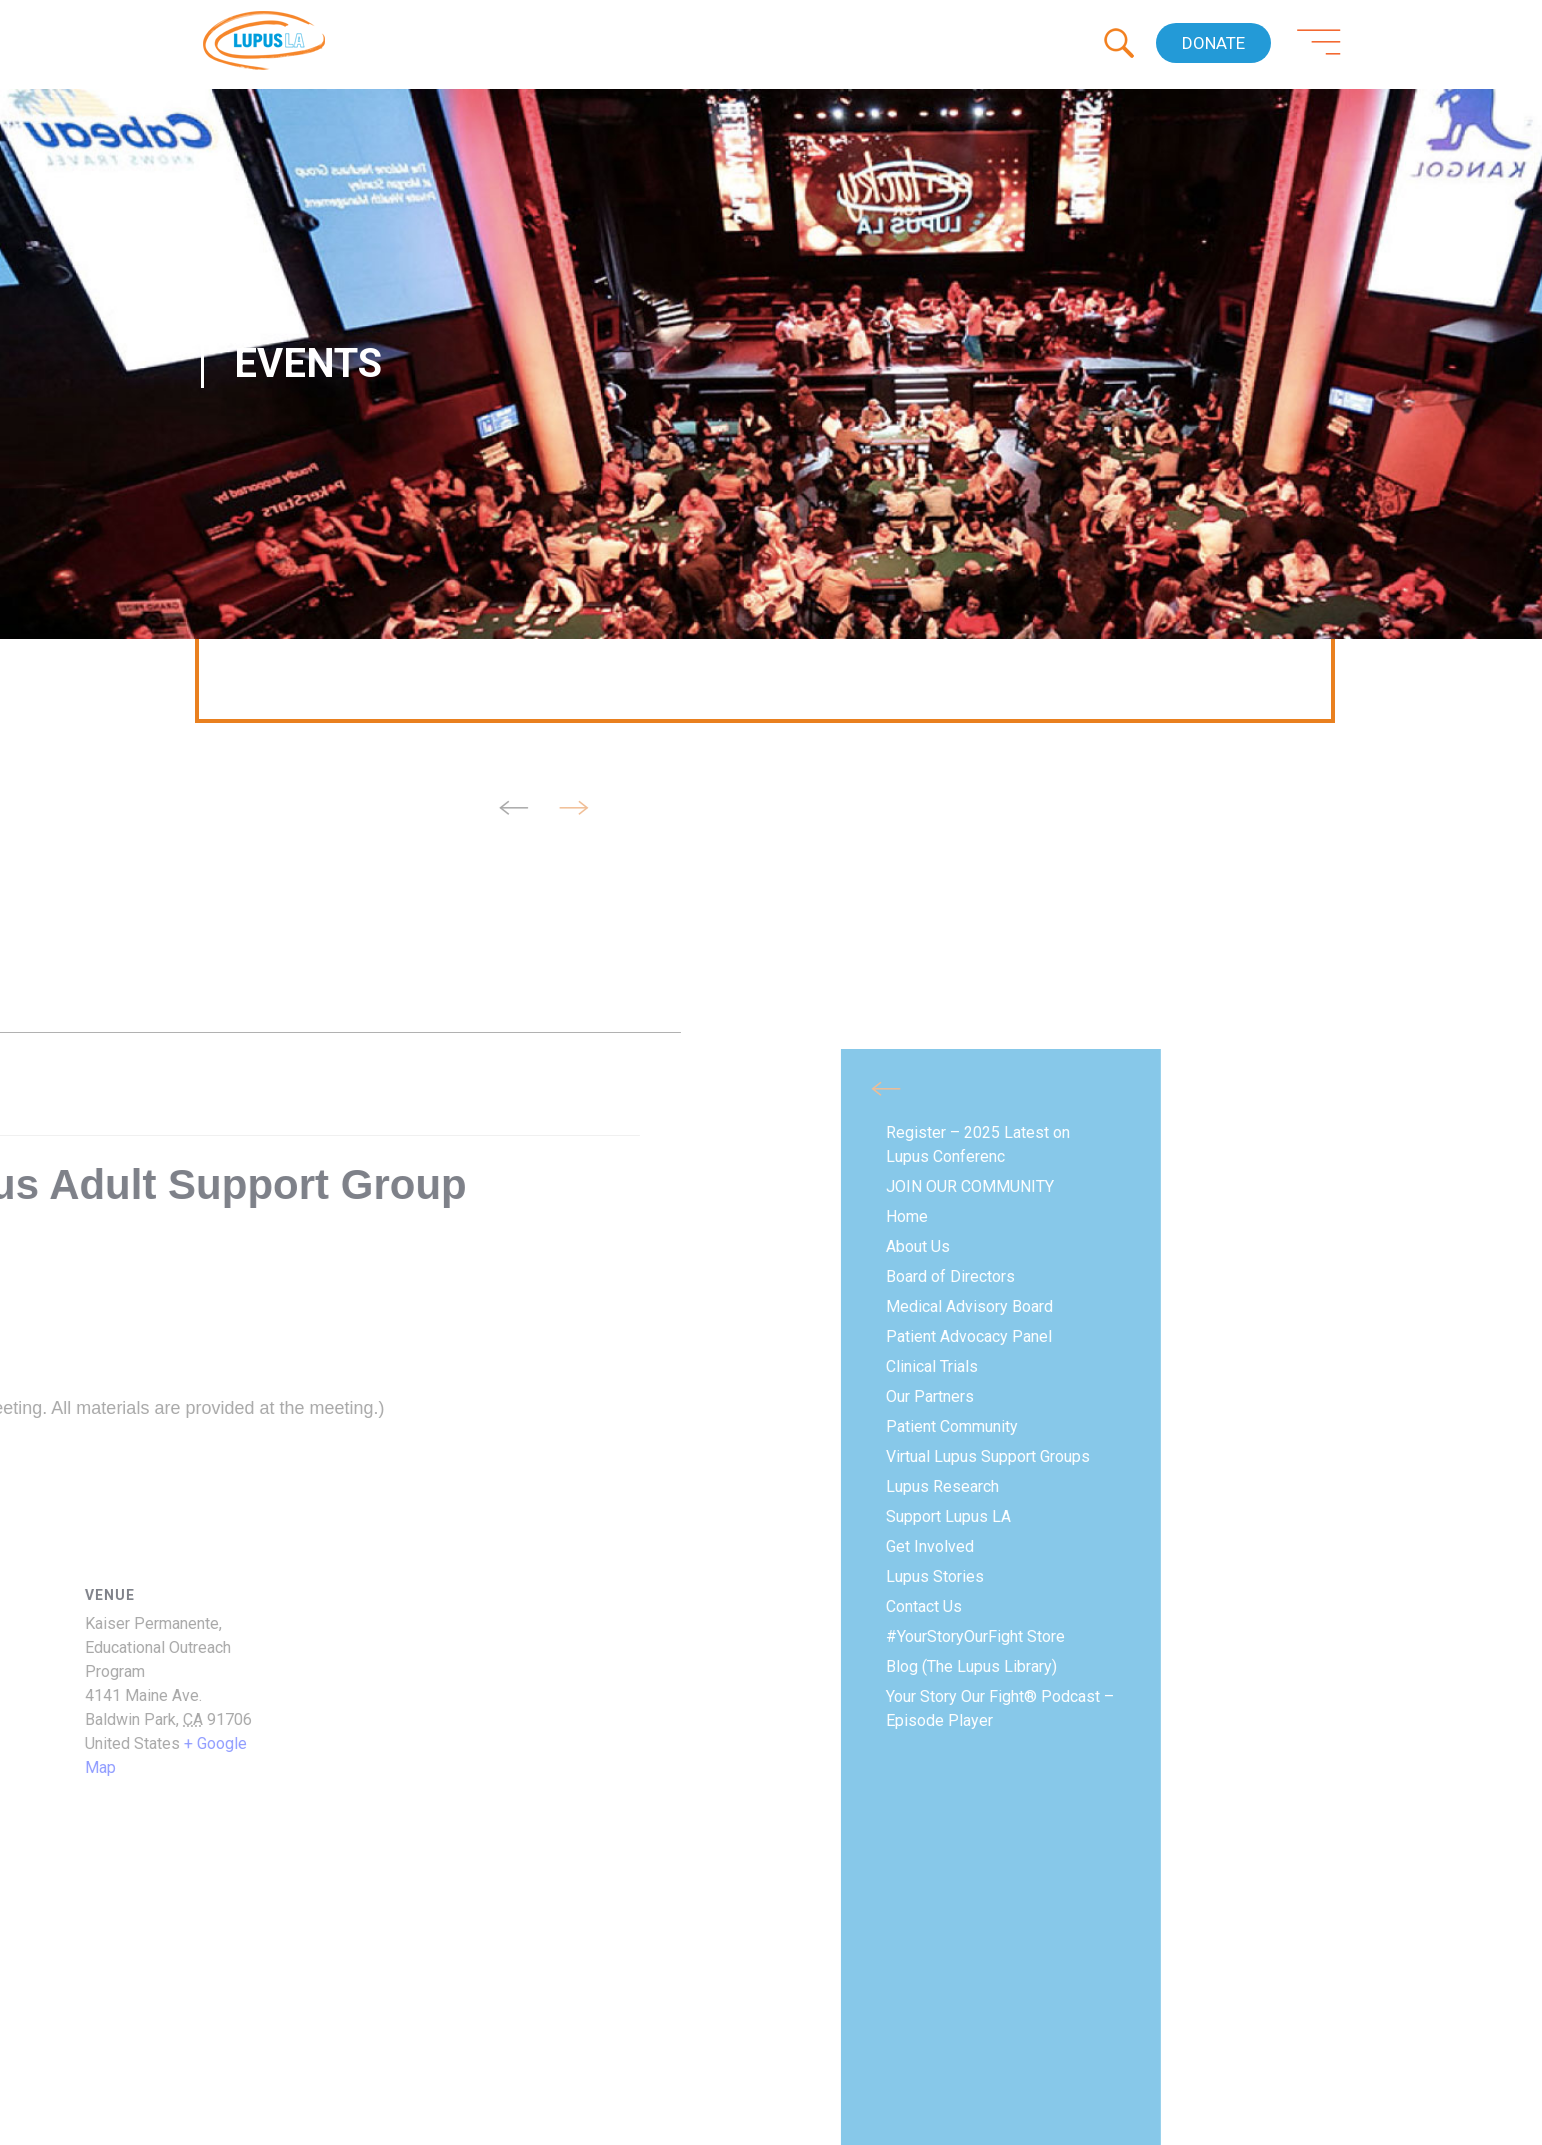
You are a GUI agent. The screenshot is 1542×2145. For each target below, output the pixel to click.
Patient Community (188, 1426)
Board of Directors (186, 1276)
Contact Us (160, 1606)
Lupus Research (178, 1486)
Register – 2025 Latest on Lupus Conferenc (214, 1144)
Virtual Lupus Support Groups (224, 1456)
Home (143, 1216)
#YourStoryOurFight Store (211, 1636)
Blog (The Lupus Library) (207, 1666)
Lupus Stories (171, 1576)
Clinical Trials (168, 1366)
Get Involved (166, 1546)
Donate (1213, 43)
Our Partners (166, 1396)
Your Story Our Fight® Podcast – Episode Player (236, 1708)
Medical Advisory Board (205, 1306)
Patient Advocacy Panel (205, 1336)
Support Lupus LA (184, 1516)
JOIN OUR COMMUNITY (206, 1186)
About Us (154, 1246)
